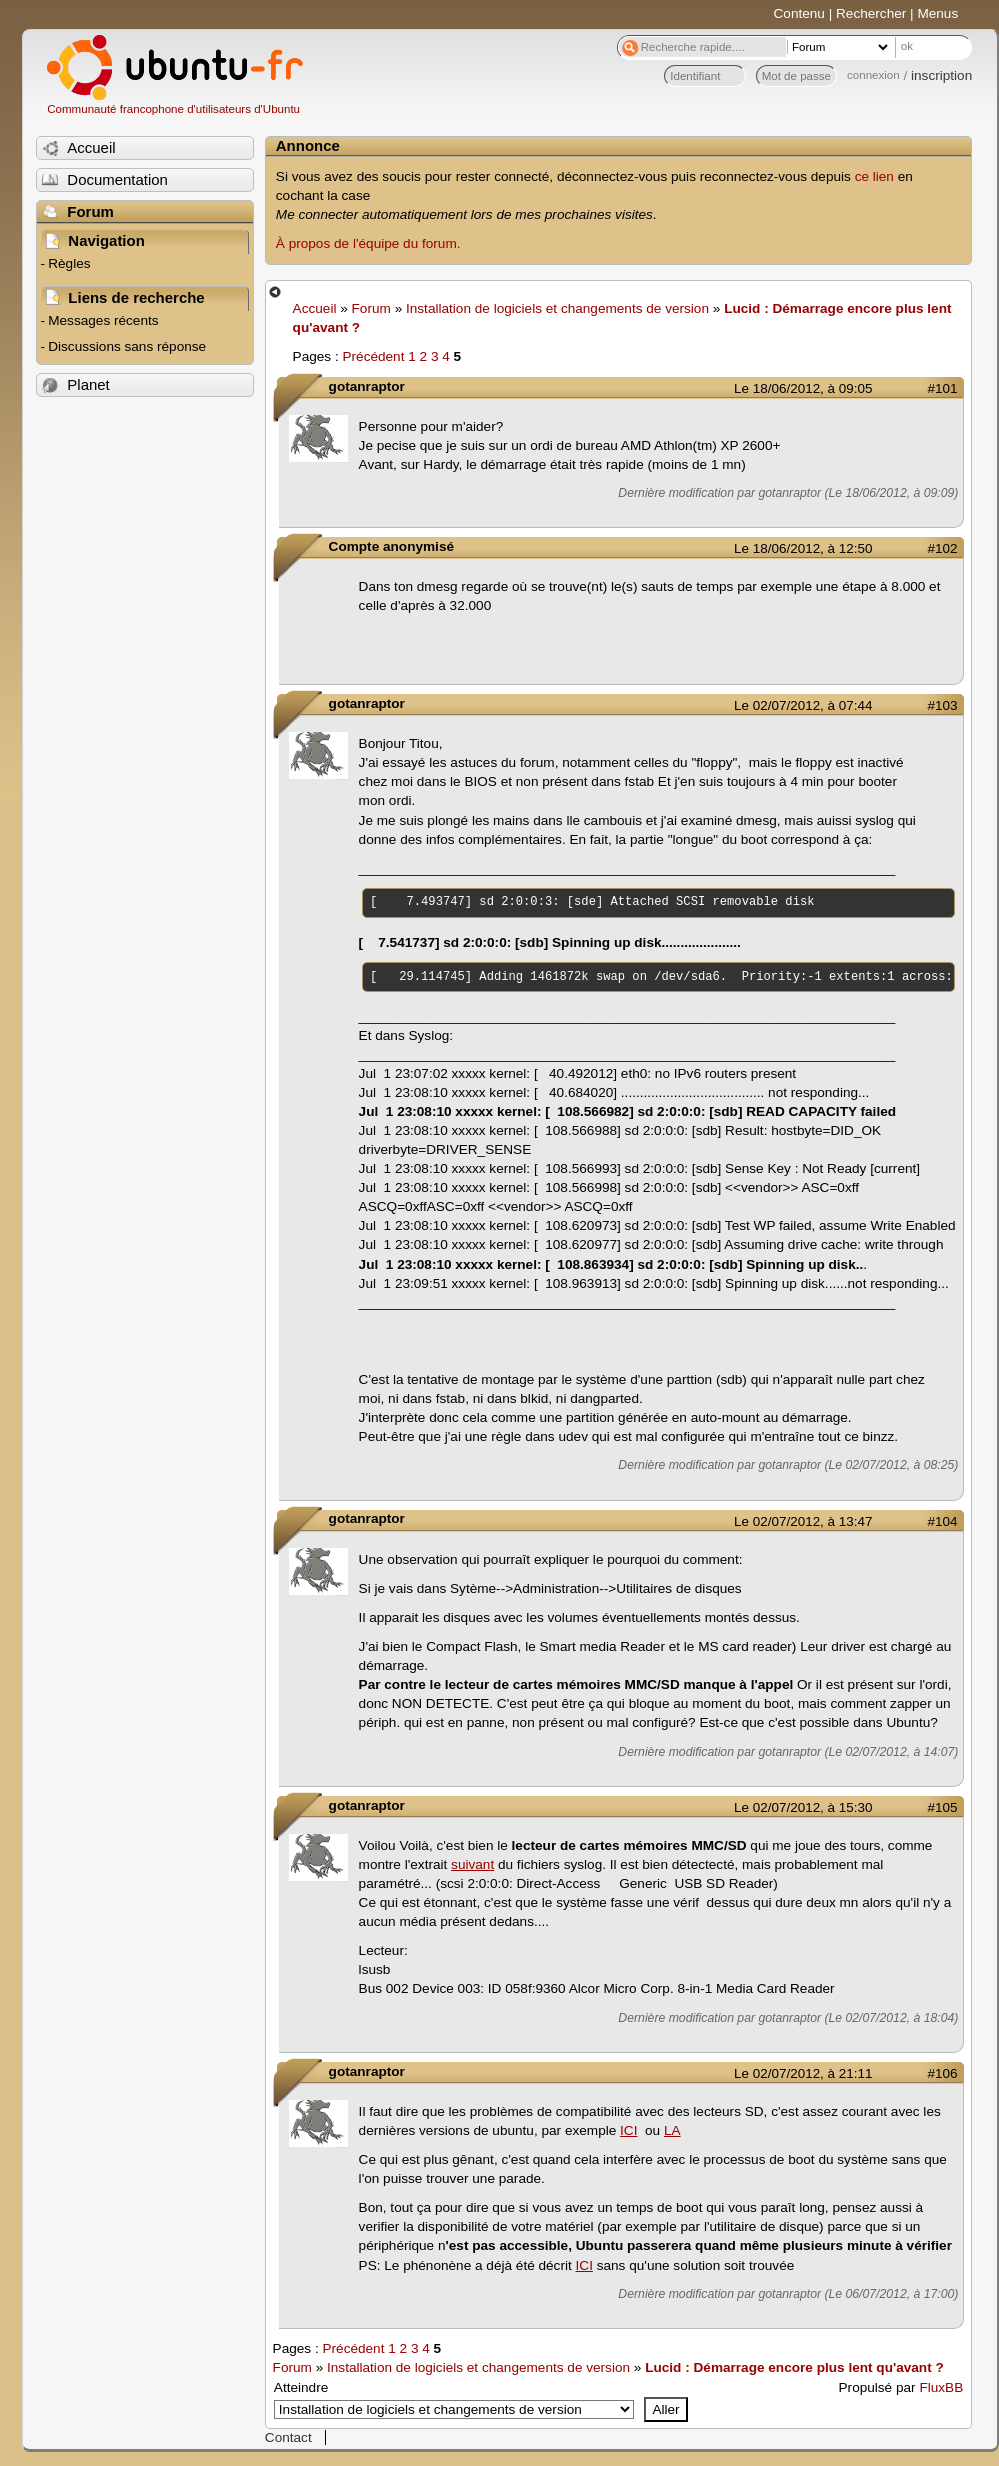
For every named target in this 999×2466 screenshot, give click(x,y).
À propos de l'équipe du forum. (368, 243)
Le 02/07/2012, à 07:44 (803, 705)
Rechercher (871, 13)
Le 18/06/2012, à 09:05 (803, 388)
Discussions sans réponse (127, 346)
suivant (472, 1864)
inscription (941, 75)
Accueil (315, 308)
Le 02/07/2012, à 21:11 (803, 2073)
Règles (69, 263)
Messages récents (103, 320)
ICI (628, 2130)
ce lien (874, 176)
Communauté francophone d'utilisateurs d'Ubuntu (173, 109)
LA (672, 2130)
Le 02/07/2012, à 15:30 (803, 1807)
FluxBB (941, 2387)
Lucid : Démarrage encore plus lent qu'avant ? (794, 2367)
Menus (937, 13)
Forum (371, 308)
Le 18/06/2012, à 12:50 (803, 548)
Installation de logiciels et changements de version (557, 308)
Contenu (799, 13)
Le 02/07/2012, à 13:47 (803, 1521)
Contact (288, 2437)
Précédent (373, 356)
